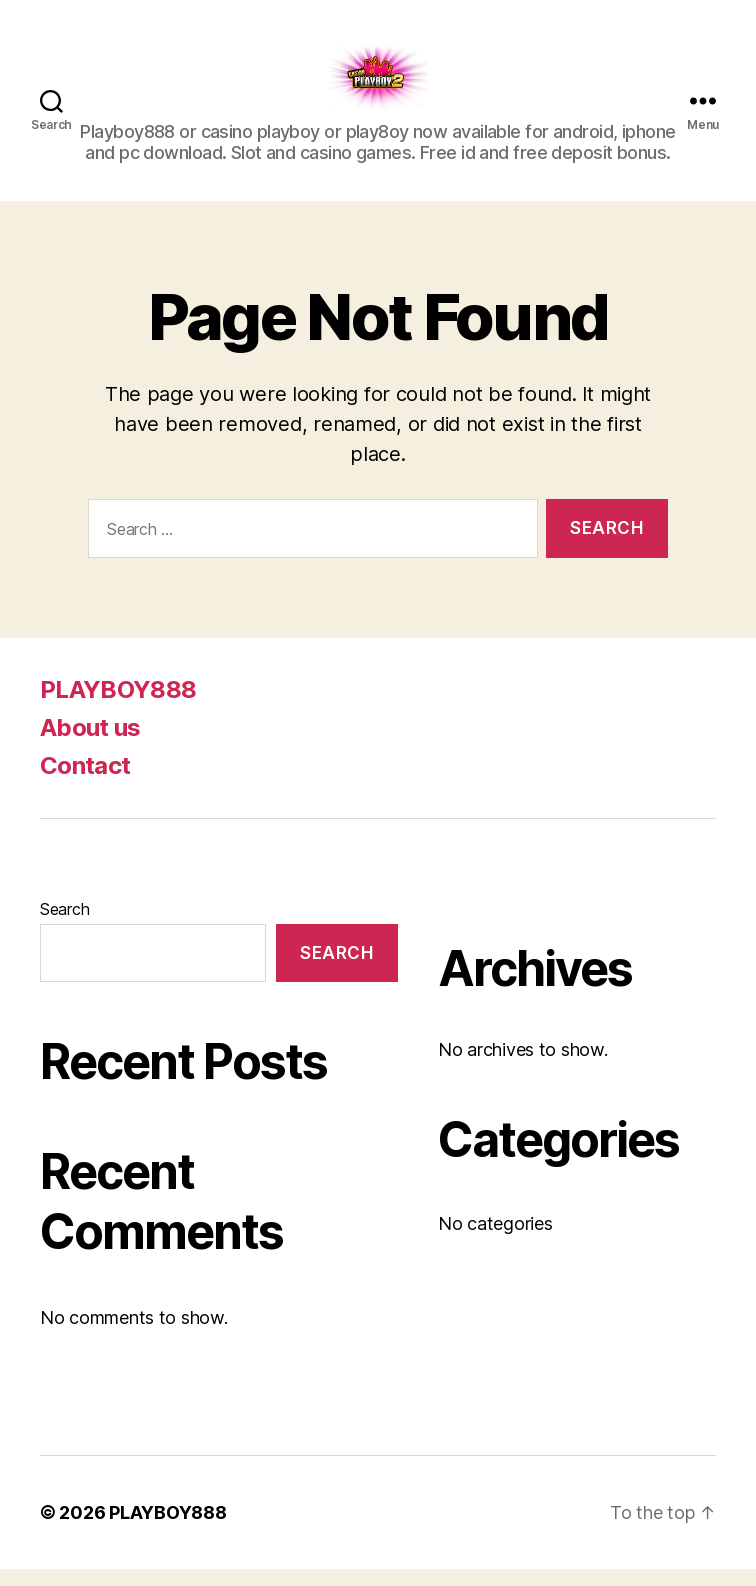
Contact (85, 782)
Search (64, 926)
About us (90, 744)
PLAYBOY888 (118, 706)
